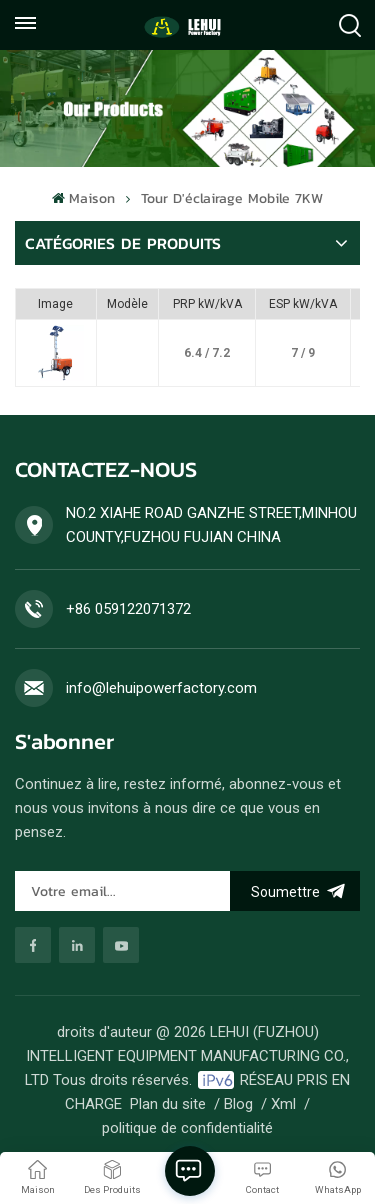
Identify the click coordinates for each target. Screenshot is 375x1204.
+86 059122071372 (128, 609)
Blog (238, 1104)
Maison (83, 198)
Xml (283, 1104)
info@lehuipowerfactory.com (161, 688)
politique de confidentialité (187, 1128)
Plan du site (168, 1104)
